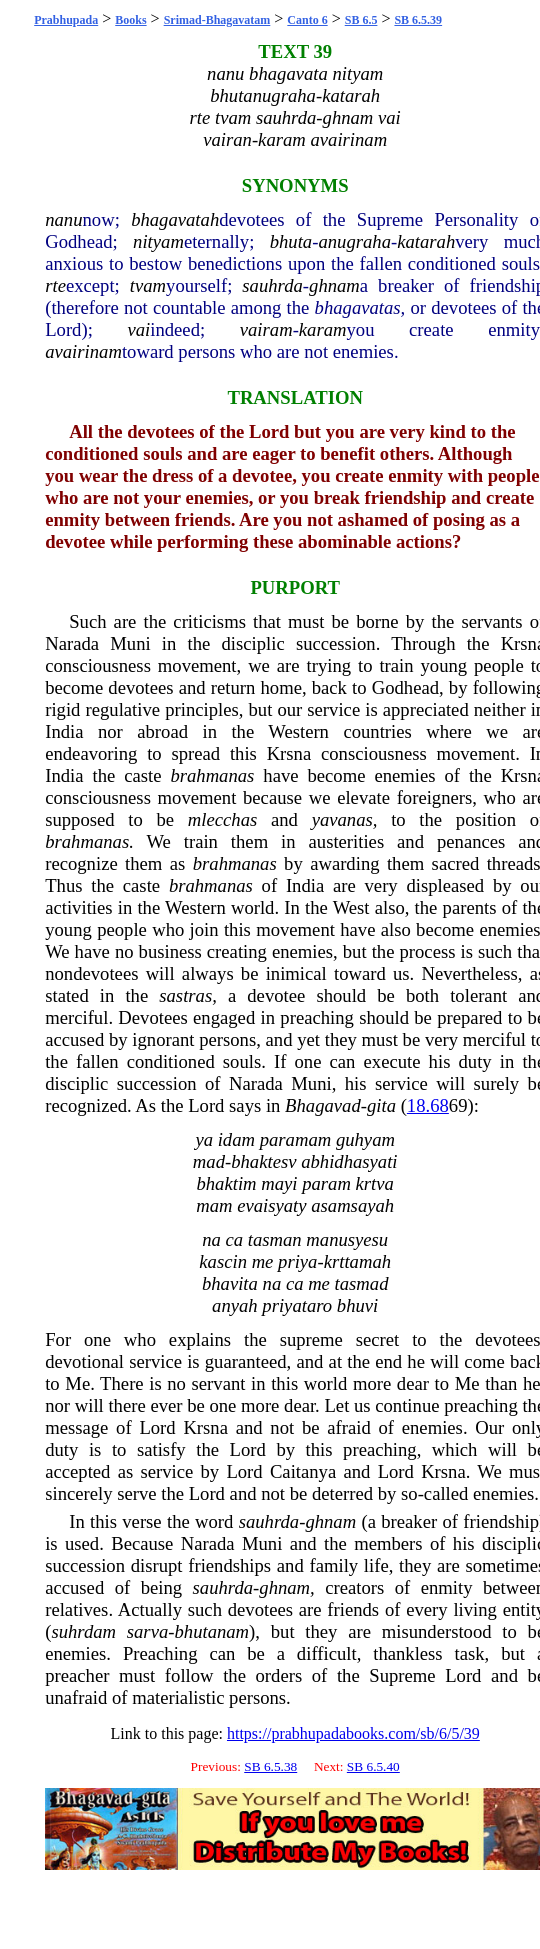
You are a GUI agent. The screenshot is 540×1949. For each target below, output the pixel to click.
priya (297, 1261)
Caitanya (303, 1471)
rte (55, 285)
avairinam (83, 351)
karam (323, 329)
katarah (426, 241)
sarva (147, 1631)
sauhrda (272, 285)
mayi (279, 1183)
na (211, 1239)
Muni (130, 643)
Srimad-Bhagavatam (217, 20)
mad (209, 1161)
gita (381, 1105)
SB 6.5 (361, 20)
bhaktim (226, 1183)
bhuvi (357, 1305)
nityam (158, 241)
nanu (63, 219)
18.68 (428, 1105)
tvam (148, 285)
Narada (72, 643)
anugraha (354, 241)
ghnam (334, 285)
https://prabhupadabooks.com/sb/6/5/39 (353, 1733)
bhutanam (211, 1631)
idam (236, 1139)
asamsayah (352, 1205)
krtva (375, 1183)
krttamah (357, 1261)
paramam (296, 1139)
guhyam (365, 1139)
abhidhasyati (349, 1161)
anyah (235, 1305)
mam (214, 1205)
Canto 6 (307, 20)
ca (234, 1239)
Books (130, 20)
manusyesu (347, 1239)
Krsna (289, 753)
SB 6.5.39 (418, 20)
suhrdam (83, 1631)
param (326, 1183)
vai (138, 329)
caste (142, 775)
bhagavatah (175, 219)
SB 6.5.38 (270, 1766)
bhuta (291, 241)
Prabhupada (66, 20)
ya (204, 1139)
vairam (266, 329)
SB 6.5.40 (373, 1766)
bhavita (230, 1283)
